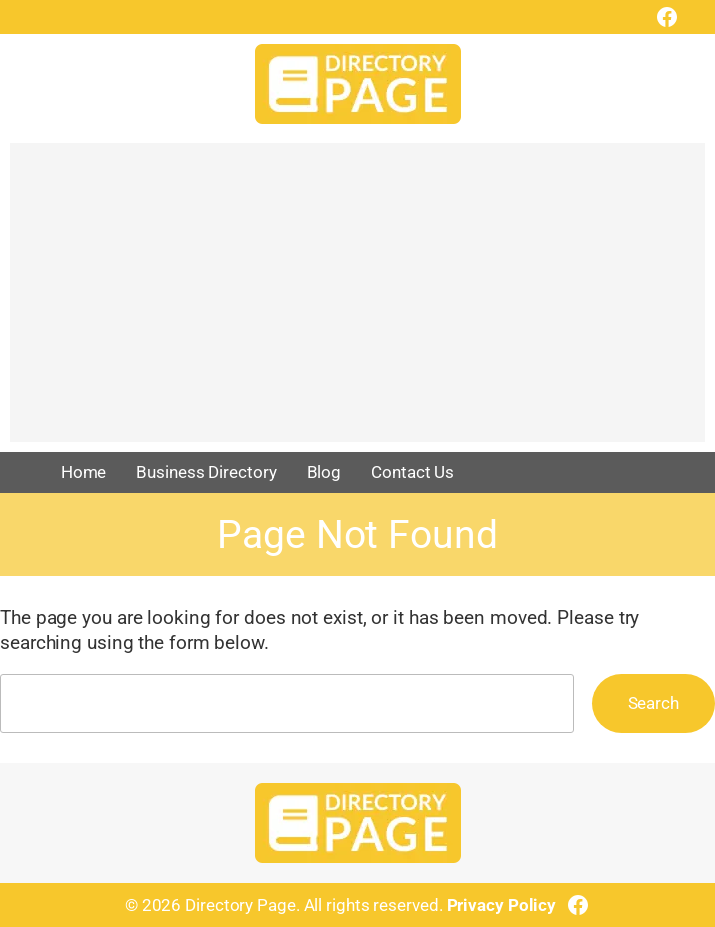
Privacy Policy (502, 905)
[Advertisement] (357, 302)
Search (653, 703)
